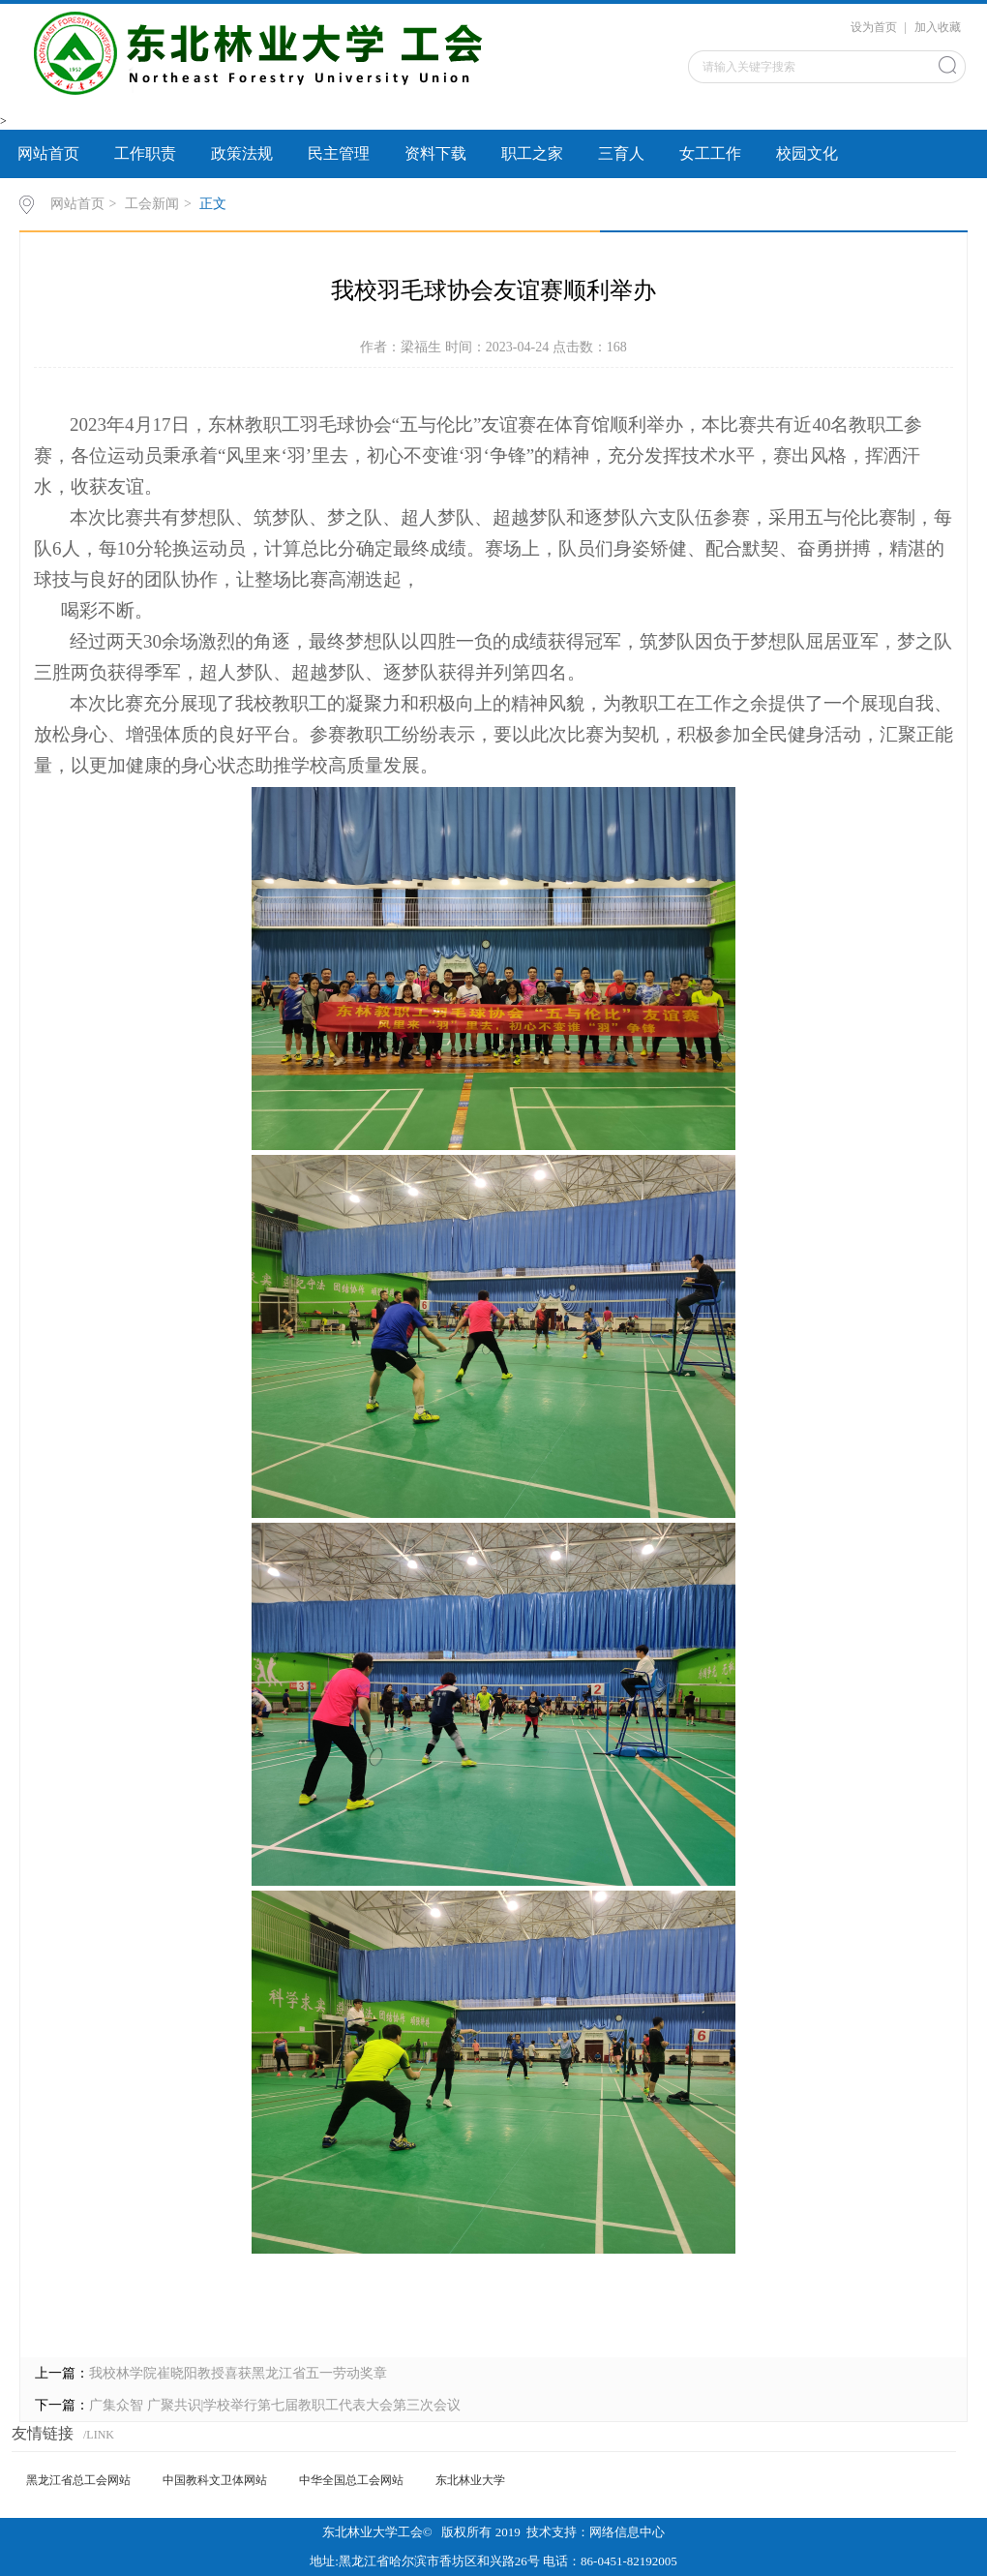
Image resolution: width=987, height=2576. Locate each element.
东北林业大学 (470, 2480)
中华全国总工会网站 (351, 2480)
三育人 (621, 153)
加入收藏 (937, 27)
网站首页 (48, 153)
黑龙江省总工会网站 (78, 2480)
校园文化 (807, 153)
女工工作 (710, 153)
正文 (212, 204)
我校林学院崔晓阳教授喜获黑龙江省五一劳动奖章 (238, 2373)
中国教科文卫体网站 (215, 2480)
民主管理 (339, 153)
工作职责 (145, 153)
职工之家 (532, 153)
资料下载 (435, 153)
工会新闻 (152, 204)
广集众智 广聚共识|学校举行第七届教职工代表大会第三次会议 (275, 2405)
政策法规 (242, 153)
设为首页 (874, 27)
